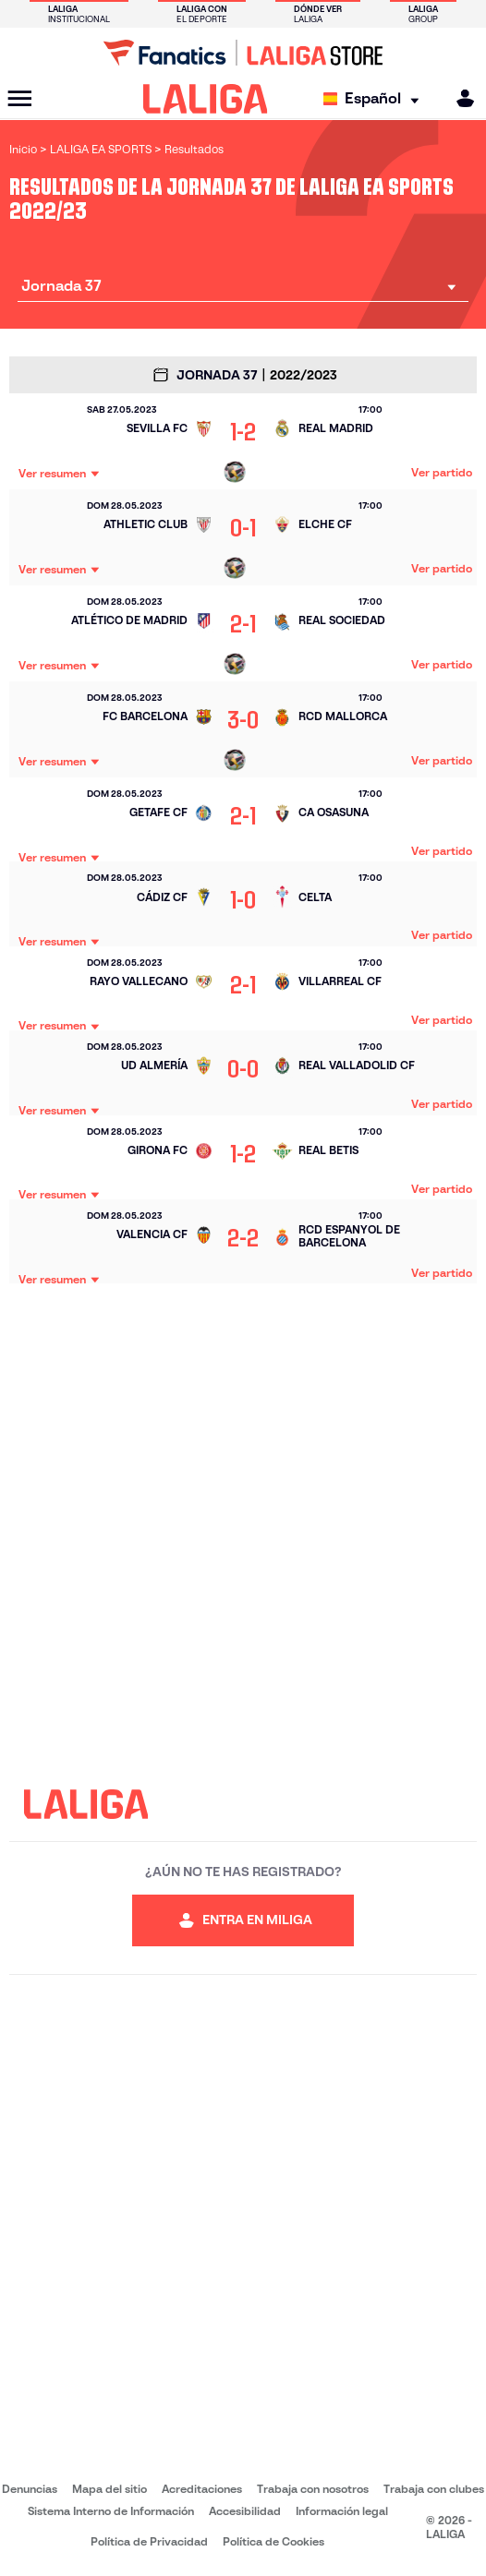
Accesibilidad (245, 2511)
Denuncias (29, 2489)
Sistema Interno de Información (111, 2511)
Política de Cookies (273, 2541)
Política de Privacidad (149, 2541)
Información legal (342, 2511)
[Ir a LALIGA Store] (243, 53)
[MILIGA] (459, 98)
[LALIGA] (205, 99)
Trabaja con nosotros (313, 2489)
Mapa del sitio (109, 2489)
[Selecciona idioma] (375, 99)
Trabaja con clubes (433, 2489)
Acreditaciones (202, 2489)
